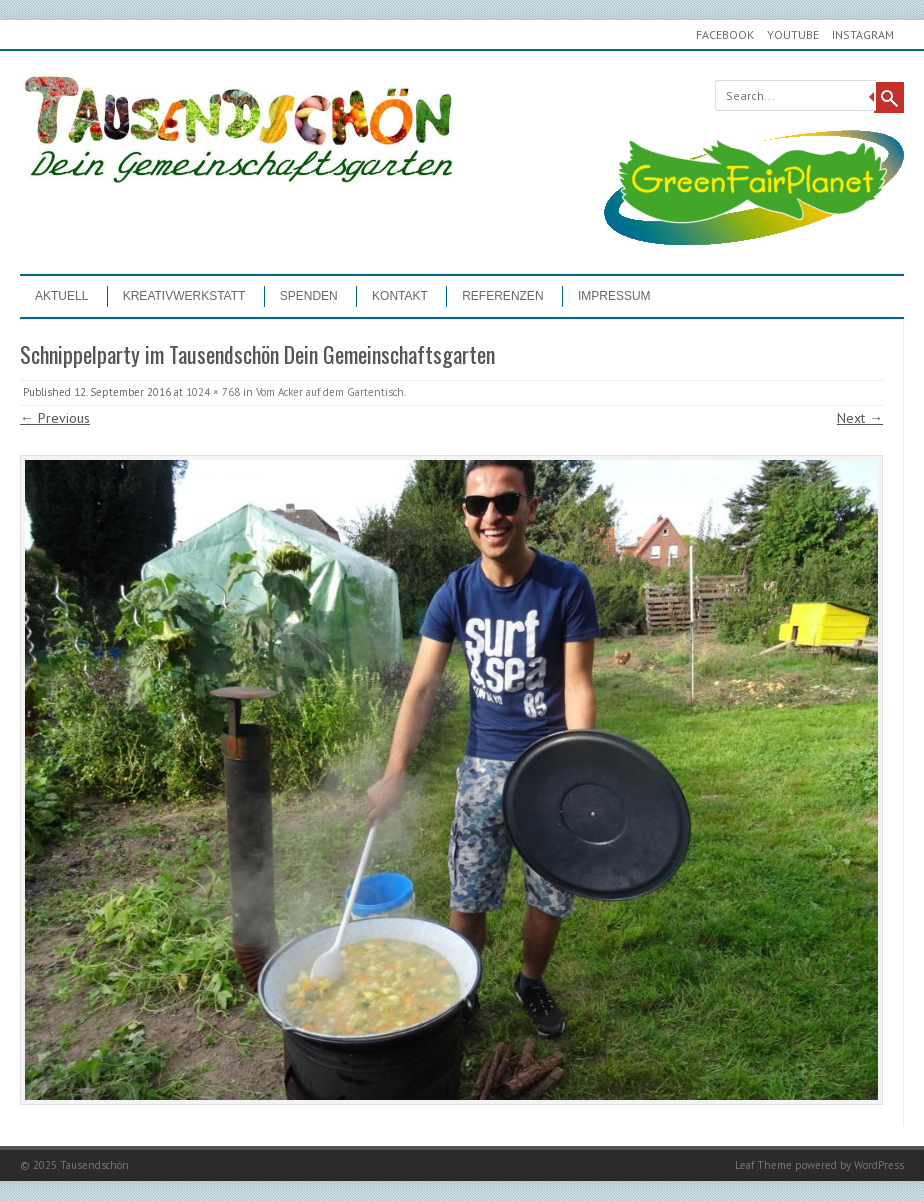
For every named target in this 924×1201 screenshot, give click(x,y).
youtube (793, 34)
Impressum (614, 296)
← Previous (55, 418)
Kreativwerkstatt (184, 296)
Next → (860, 418)
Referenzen (502, 296)
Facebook (725, 34)
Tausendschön (94, 1165)
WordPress (879, 1165)
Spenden (309, 296)
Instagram (863, 34)
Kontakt (400, 296)
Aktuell (61, 296)
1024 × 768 (213, 392)
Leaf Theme (763, 1165)
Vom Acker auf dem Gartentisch (330, 392)
